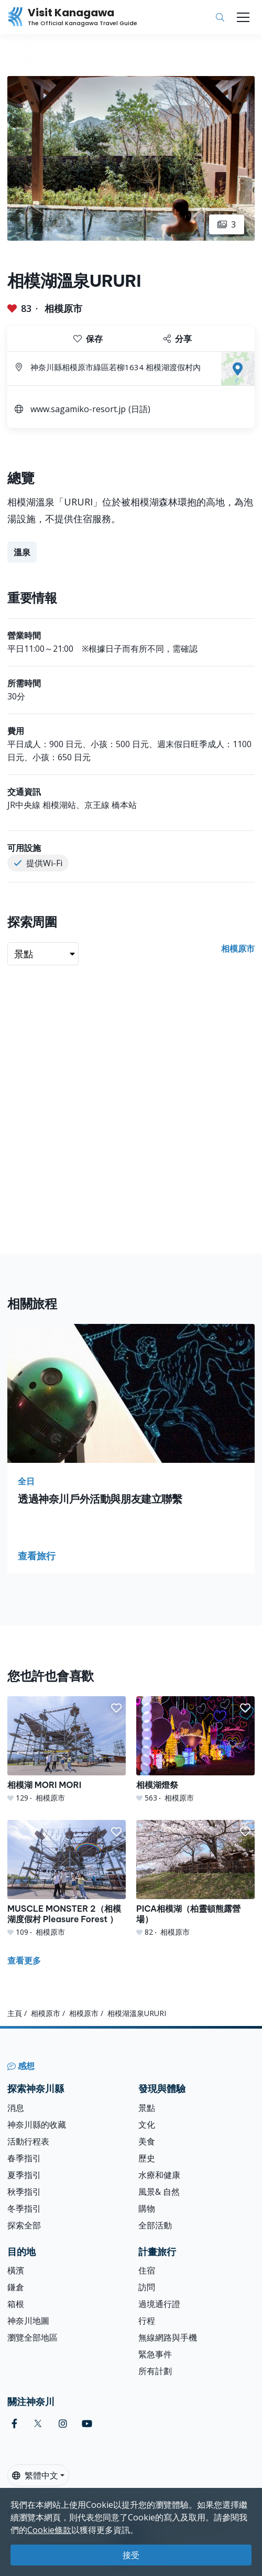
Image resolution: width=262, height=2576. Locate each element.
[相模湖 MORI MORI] (66, 1749)
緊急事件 (155, 2354)
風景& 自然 (159, 2191)
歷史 (146, 2158)
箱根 (15, 2304)
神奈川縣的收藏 (36, 2124)
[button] (116, 1708)
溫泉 (22, 552)
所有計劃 (155, 2371)
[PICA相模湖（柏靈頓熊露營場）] (195, 1878)
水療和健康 (159, 2175)
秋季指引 (24, 2191)
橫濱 (15, 2270)
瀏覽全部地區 (32, 2337)
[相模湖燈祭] (195, 1749)
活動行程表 (28, 2141)
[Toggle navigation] (243, 17)
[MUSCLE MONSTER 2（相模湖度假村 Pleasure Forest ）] (66, 1878)
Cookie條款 (49, 2530)
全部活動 (155, 2225)
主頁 (14, 2013)
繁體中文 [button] (35, 2475)
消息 (15, 2108)
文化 (146, 2124)
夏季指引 (24, 2175)
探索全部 (24, 2225)
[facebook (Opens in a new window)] (14, 2423)
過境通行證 (159, 2304)
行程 (146, 2320)
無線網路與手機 (167, 2337)
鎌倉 (15, 2287)
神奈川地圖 (28, 2320)
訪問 (146, 2287)
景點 (146, 2108)
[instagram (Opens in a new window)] (62, 2423)
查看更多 (24, 1960)
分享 (177, 339)
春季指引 (24, 2158)
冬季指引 (24, 2208)
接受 (131, 2555)
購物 (146, 2208)
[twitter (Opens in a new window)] (38, 2423)
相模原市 (63, 308)
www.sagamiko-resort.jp (78, 409)
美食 (146, 2141)
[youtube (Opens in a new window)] (87, 2423)
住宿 (146, 2270)
